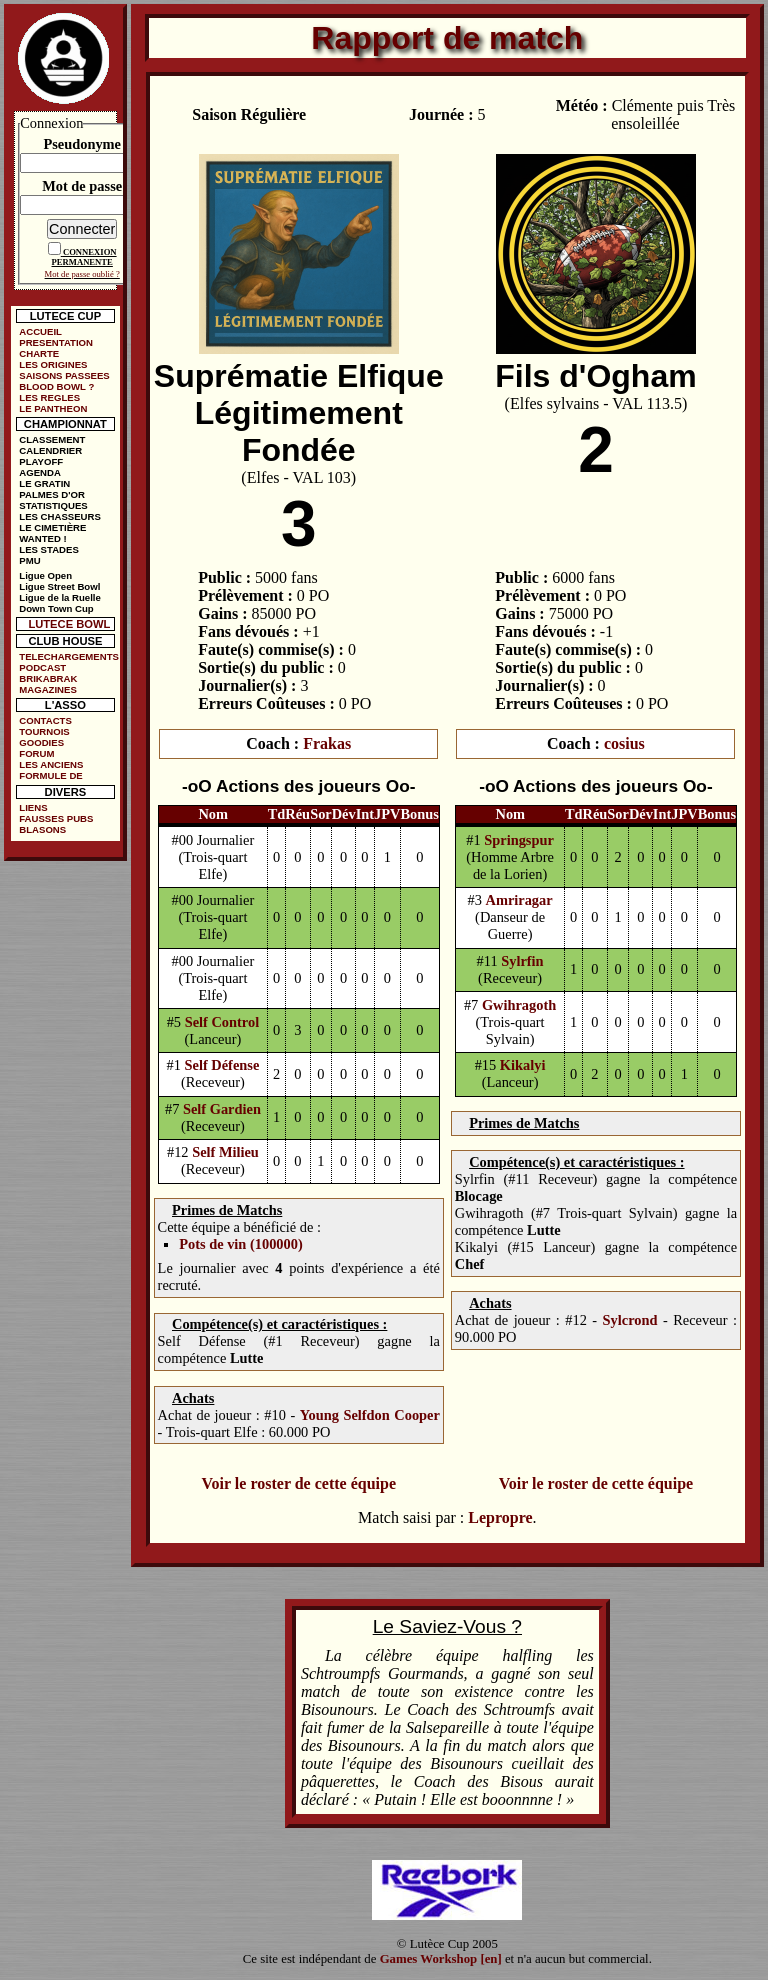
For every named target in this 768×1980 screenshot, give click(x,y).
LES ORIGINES (53, 364)
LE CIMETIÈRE (52, 527)
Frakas (327, 743)
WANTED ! (42, 538)
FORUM (36, 753)
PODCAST (42, 667)
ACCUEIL (40, 331)
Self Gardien (222, 1109)
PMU (29, 560)
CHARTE (39, 353)
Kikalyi (523, 1065)
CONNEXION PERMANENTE (84, 257)
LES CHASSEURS (60, 516)
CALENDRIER (50, 450)
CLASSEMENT (52, 439)
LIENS (33, 807)
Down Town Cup (56, 608)
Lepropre (500, 1517)
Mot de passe (82, 186)
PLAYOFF (41, 461)
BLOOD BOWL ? (56, 386)
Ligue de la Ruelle (60, 597)
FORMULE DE (50, 775)
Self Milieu (225, 1152)
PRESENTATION (56, 342)
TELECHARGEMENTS (69, 656)
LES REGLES (49, 397)
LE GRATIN (44, 483)
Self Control (222, 1022)
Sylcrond (630, 1320)
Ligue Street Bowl (59, 586)
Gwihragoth (519, 1005)
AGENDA (40, 472)
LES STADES (49, 549)
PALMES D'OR (52, 494)
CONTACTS (45, 720)
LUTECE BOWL (69, 624)
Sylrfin (522, 961)
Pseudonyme (82, 144)
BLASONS (42, 829)
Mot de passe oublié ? (82, 274)
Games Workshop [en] (441, 1959)
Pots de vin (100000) (241, 1244)
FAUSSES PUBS (56, 818)
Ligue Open (45, 575)
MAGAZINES (48, 689)
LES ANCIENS (51, 764)
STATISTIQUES (53, 505)
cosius (624, 743)
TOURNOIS (44, 731)
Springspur (519, 840)
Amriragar (519, 900)
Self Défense (222, 1065)
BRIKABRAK (48, 678)
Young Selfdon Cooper (370, 1415)
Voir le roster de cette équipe (299, 1483)
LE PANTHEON (53, 408)
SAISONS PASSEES (64, 375)
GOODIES (41, 742)
